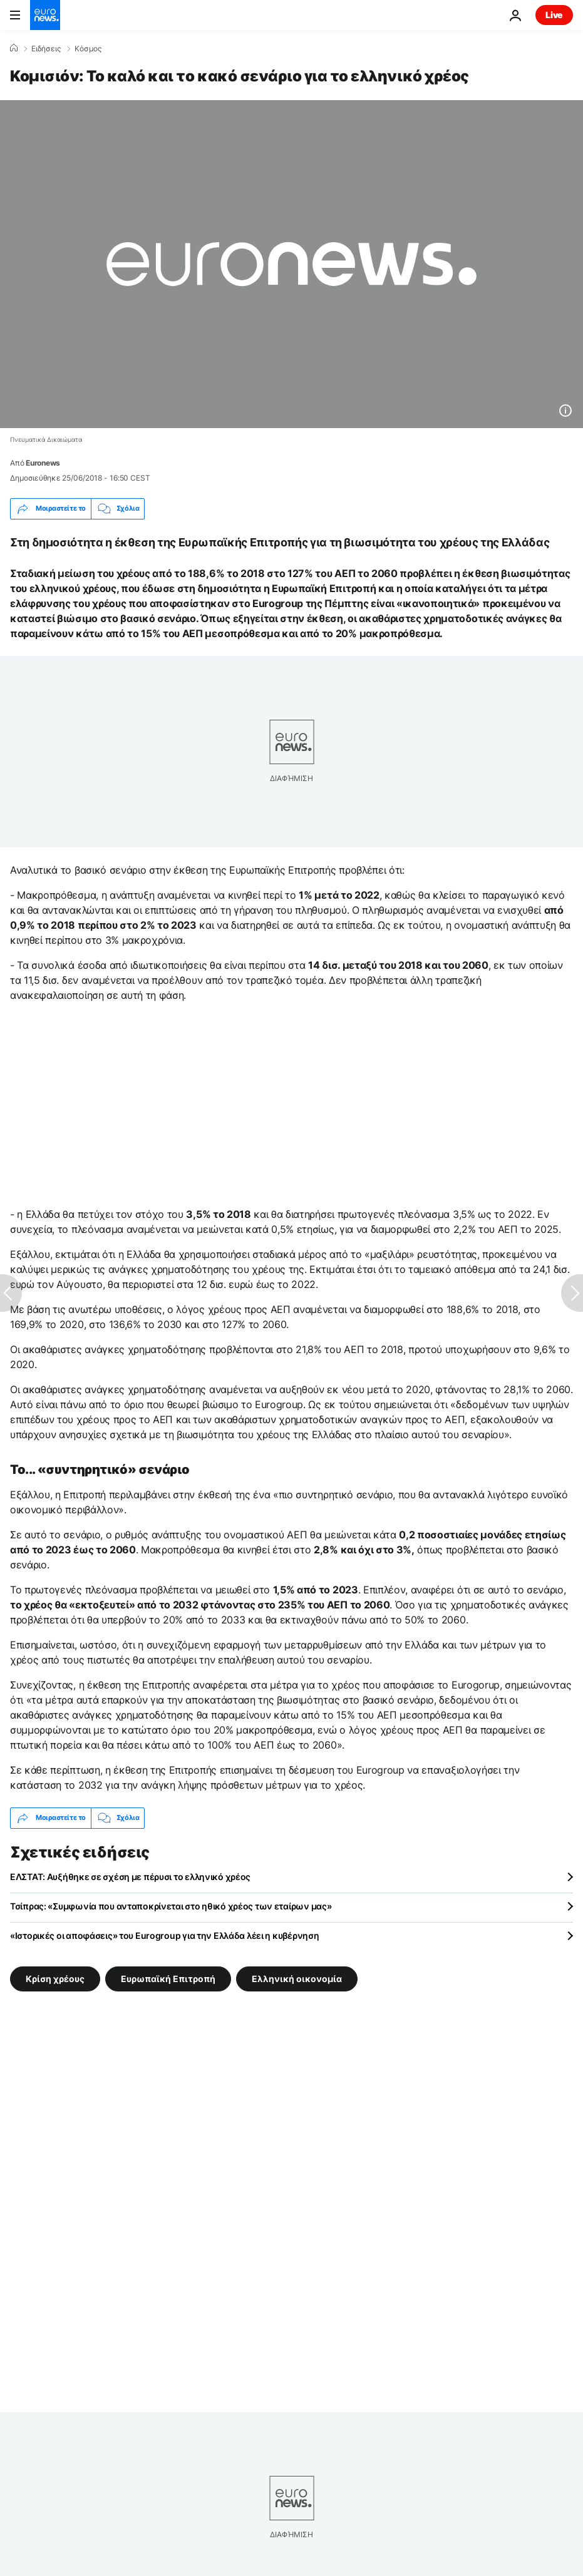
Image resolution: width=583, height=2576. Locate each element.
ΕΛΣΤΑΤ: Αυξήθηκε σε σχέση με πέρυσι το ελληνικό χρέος (130, 1876)
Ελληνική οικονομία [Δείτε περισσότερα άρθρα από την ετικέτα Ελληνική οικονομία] (297, 1978)
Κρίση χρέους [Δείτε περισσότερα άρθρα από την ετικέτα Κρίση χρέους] (55, 1978)
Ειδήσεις (46, 49)
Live (554, 14)
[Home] (14, 48)
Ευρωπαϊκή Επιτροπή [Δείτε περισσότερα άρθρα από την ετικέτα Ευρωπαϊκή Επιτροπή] (168, 1978)
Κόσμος (88, 49)
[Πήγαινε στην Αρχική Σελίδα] (45, 15)
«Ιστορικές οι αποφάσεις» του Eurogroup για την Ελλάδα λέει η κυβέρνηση (164, 1935)
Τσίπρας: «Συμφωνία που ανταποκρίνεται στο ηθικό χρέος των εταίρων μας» (170, 1906)
